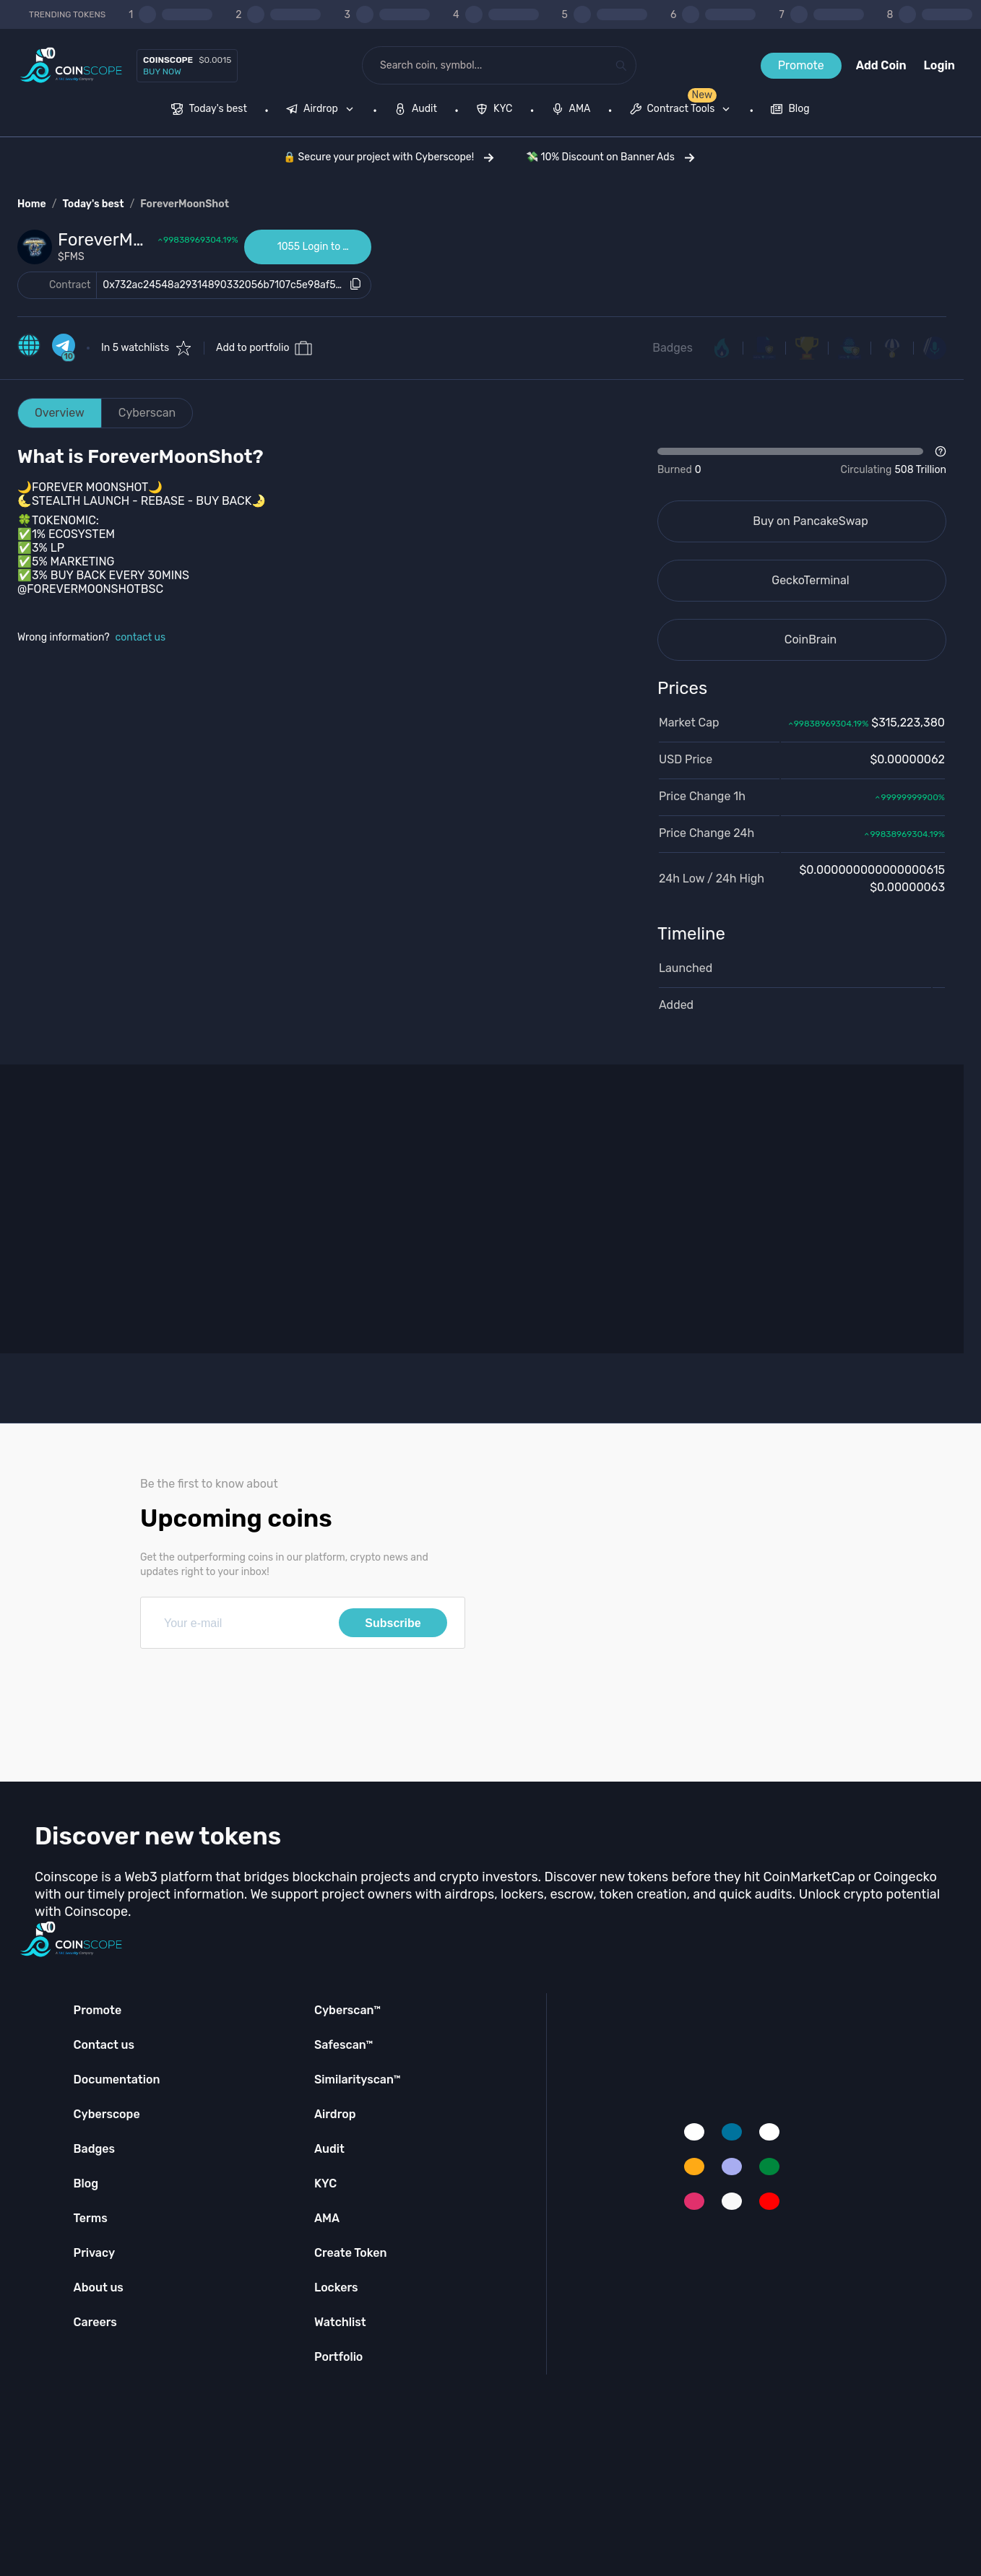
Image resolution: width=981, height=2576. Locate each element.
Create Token (350, 2253)
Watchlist (340, 2322)
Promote (801, 65)
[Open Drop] (801, 461)
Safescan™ (343, 2045)
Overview (60, 413)
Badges (672, 348)
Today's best (93, 204)
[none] (323, 110)
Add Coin (881, 65)
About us (99, 2287)
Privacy (94, 2253)
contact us (141, 637)
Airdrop (335, 2114)
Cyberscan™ (347, 2010)
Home (31, 204)
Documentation (117, 2079)
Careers (95, 2322)
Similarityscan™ (357, 2079)
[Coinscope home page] (71, 65)
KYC (325, 2183)
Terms (91, 2218)
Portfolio (338, 2357)
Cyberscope (107, 2114)
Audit (329, 2149)
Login (939, 65)
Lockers (336, 2287)
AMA (327, 2218)
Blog (86, 2183)
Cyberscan (147, 413)
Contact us (104, 2045)
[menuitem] (209, 110)
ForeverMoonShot (184, 204)
